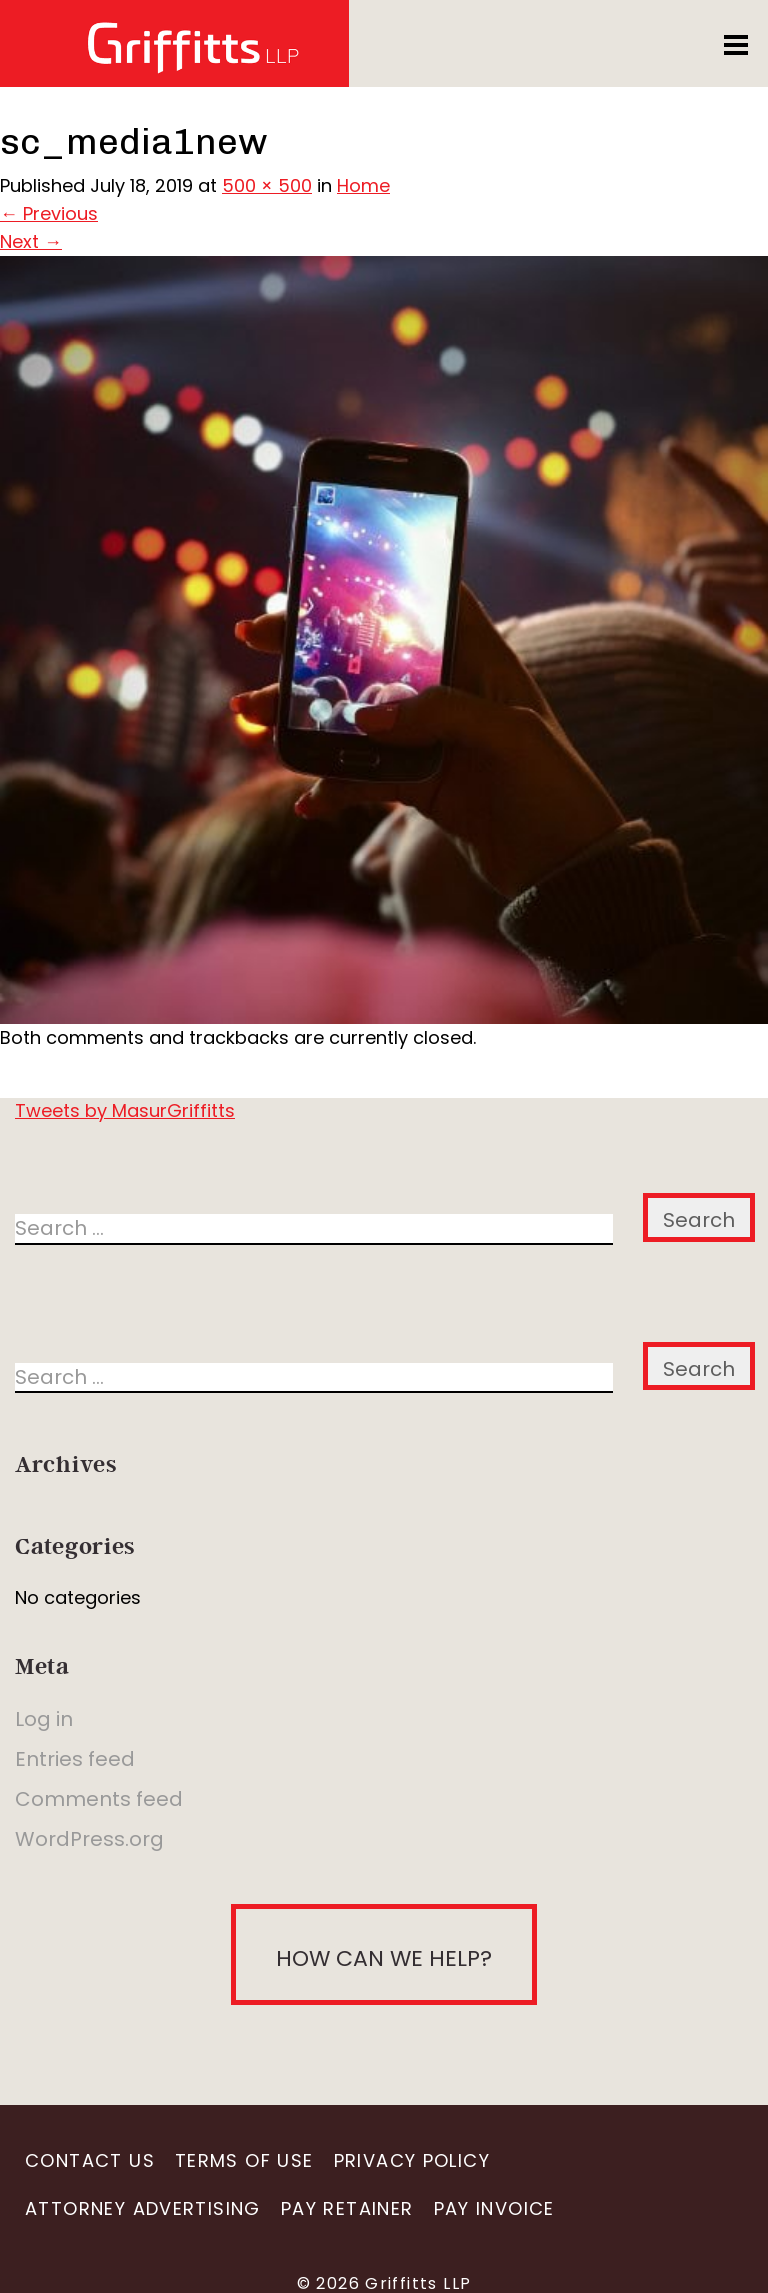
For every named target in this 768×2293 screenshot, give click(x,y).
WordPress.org (89, 1839)
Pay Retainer (347, 2208)
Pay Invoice (494, 2208)
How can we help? (384, 1958)
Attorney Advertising (143, 2208)
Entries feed (75, 1759)
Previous (49, 213)
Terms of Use (244, 2160)
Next (31, 241)
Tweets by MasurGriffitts (125, 1110)
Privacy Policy (412, 2160)
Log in (44, 1719)
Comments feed (99, 1799)
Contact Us (90, 2160)
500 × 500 (267, 185)
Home (363, 185)
